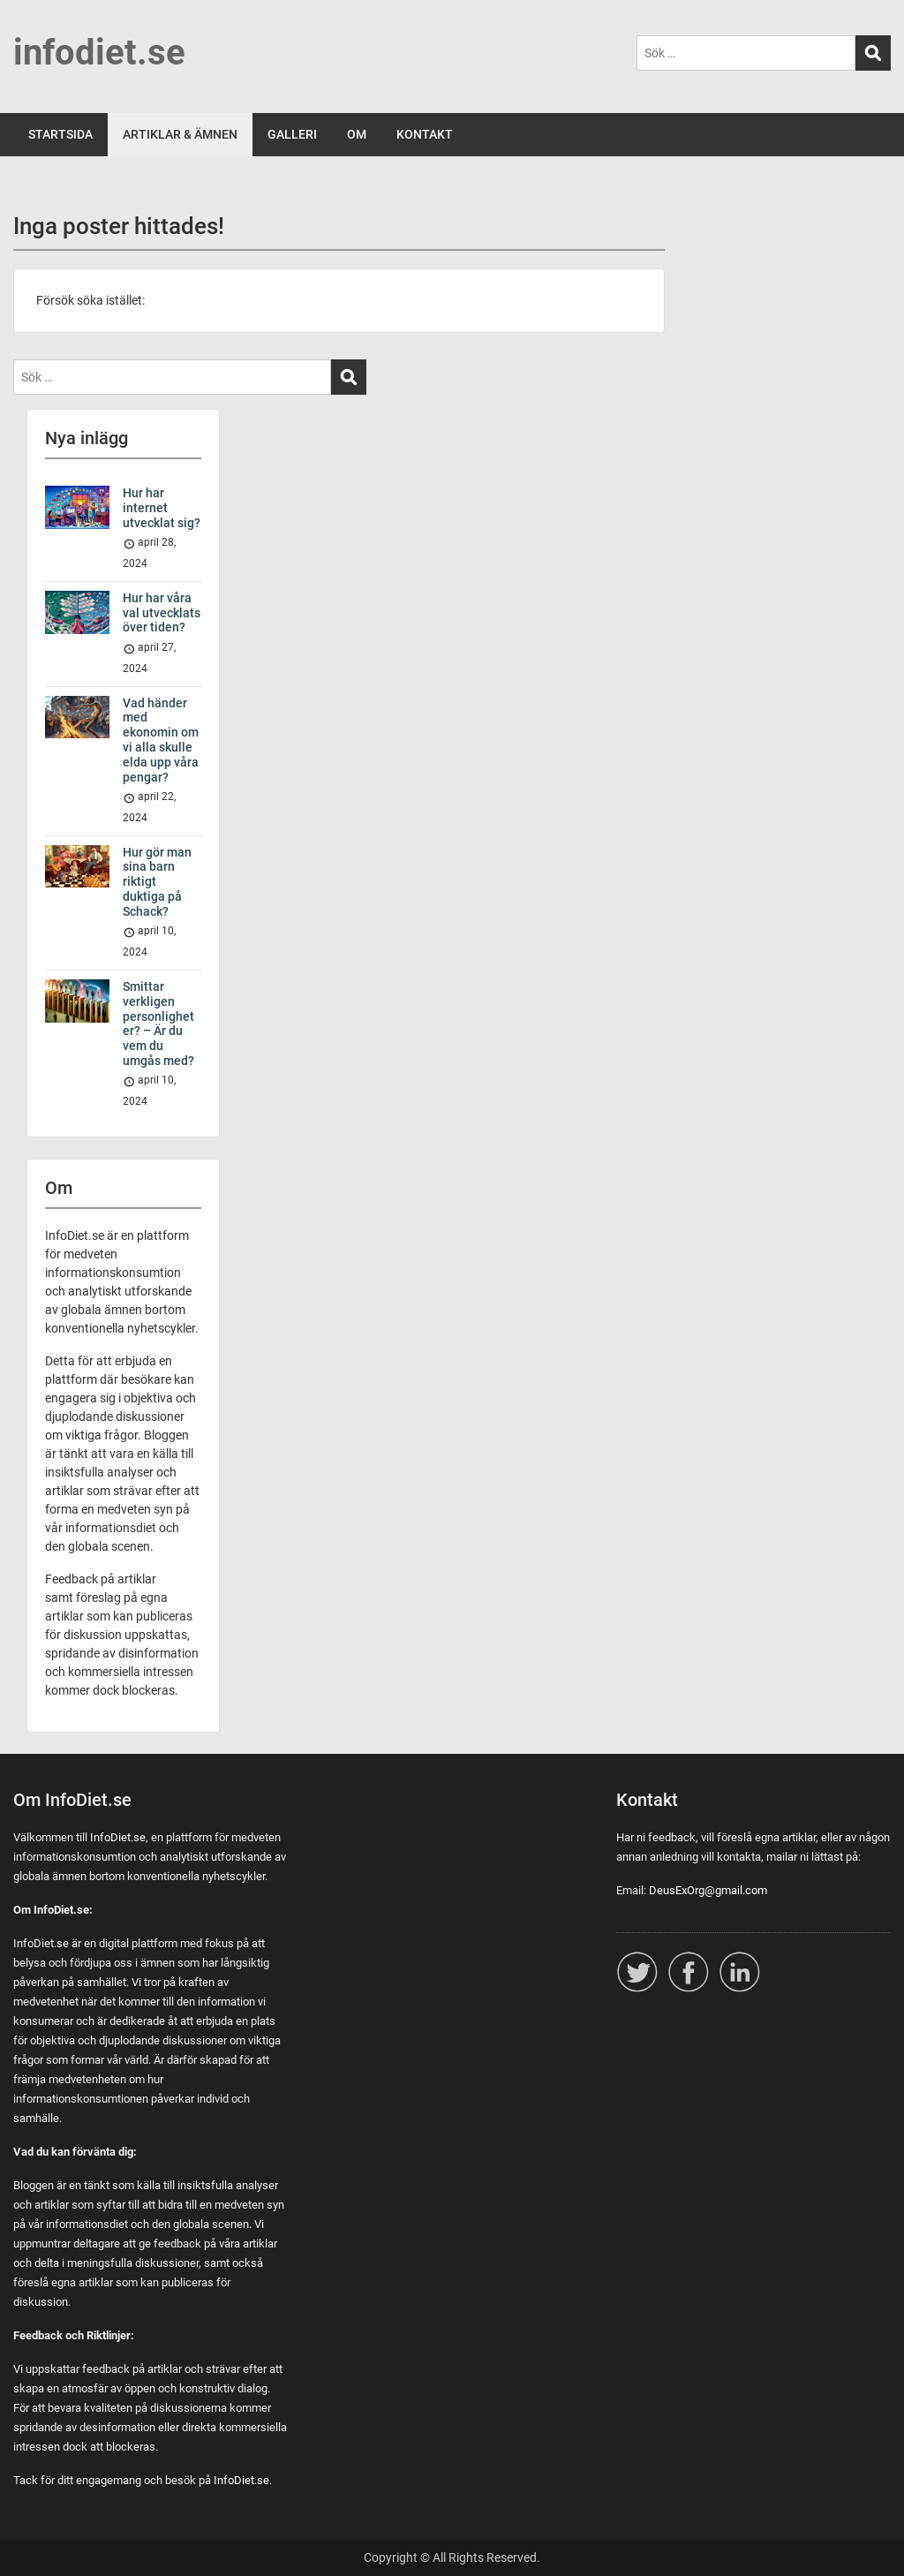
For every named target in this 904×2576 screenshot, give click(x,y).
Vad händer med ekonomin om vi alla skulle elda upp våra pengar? (161, 740)
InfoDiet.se (118, 1837)
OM (356, 134)
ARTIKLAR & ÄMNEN (180, 134)
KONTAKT (424, 134)
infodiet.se (99, 52)
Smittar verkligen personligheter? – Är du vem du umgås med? (158, 1023)
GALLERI (292, 134)
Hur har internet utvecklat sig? (161, 508)
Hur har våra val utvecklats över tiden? (161, 613)
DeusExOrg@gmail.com (708, 1890)
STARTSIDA (60, 134)
